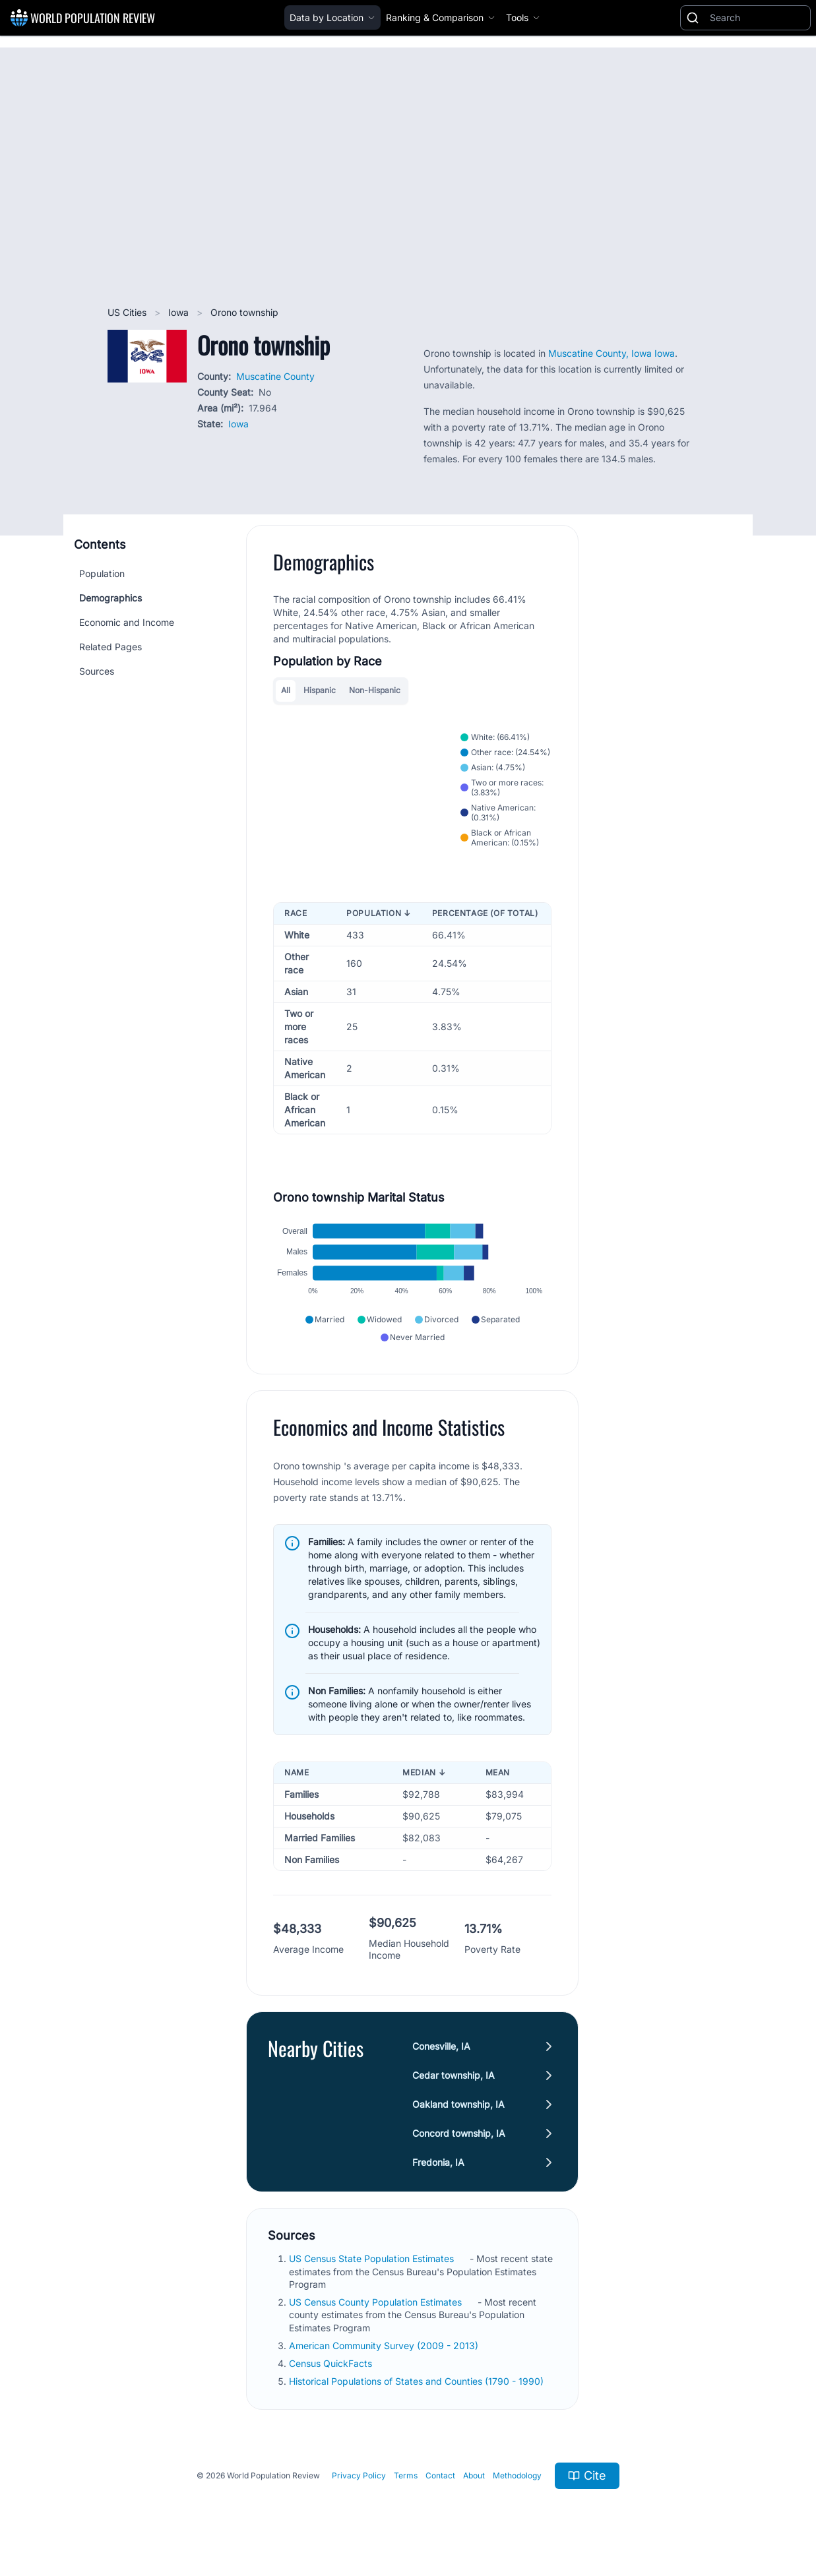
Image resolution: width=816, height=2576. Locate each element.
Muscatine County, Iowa (601, 353)
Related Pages (110, 646)
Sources (96, 671)
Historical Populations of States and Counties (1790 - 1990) (417, 2383)
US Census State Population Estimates (372, 2261)
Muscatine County (275, 376)
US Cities (128, 312)
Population (102, 573)
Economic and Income (126, 622)
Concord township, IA (458, 2135)
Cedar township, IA (453, 2077)
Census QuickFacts (332, 2366)
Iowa (179, 312)
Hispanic (319, 690)
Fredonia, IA (438, 2164)
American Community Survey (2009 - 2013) (385, 2348)
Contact (440, 2478)
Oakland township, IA (458, 2106)
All (285, 690)
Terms (406, 2478)
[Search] (757, 18)
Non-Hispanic (374, 690)
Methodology (517, 2478)
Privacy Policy (359, 2478)
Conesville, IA (441, 2048)
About (474, 2478)
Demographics (110, 597)
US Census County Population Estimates (376, 2304)
